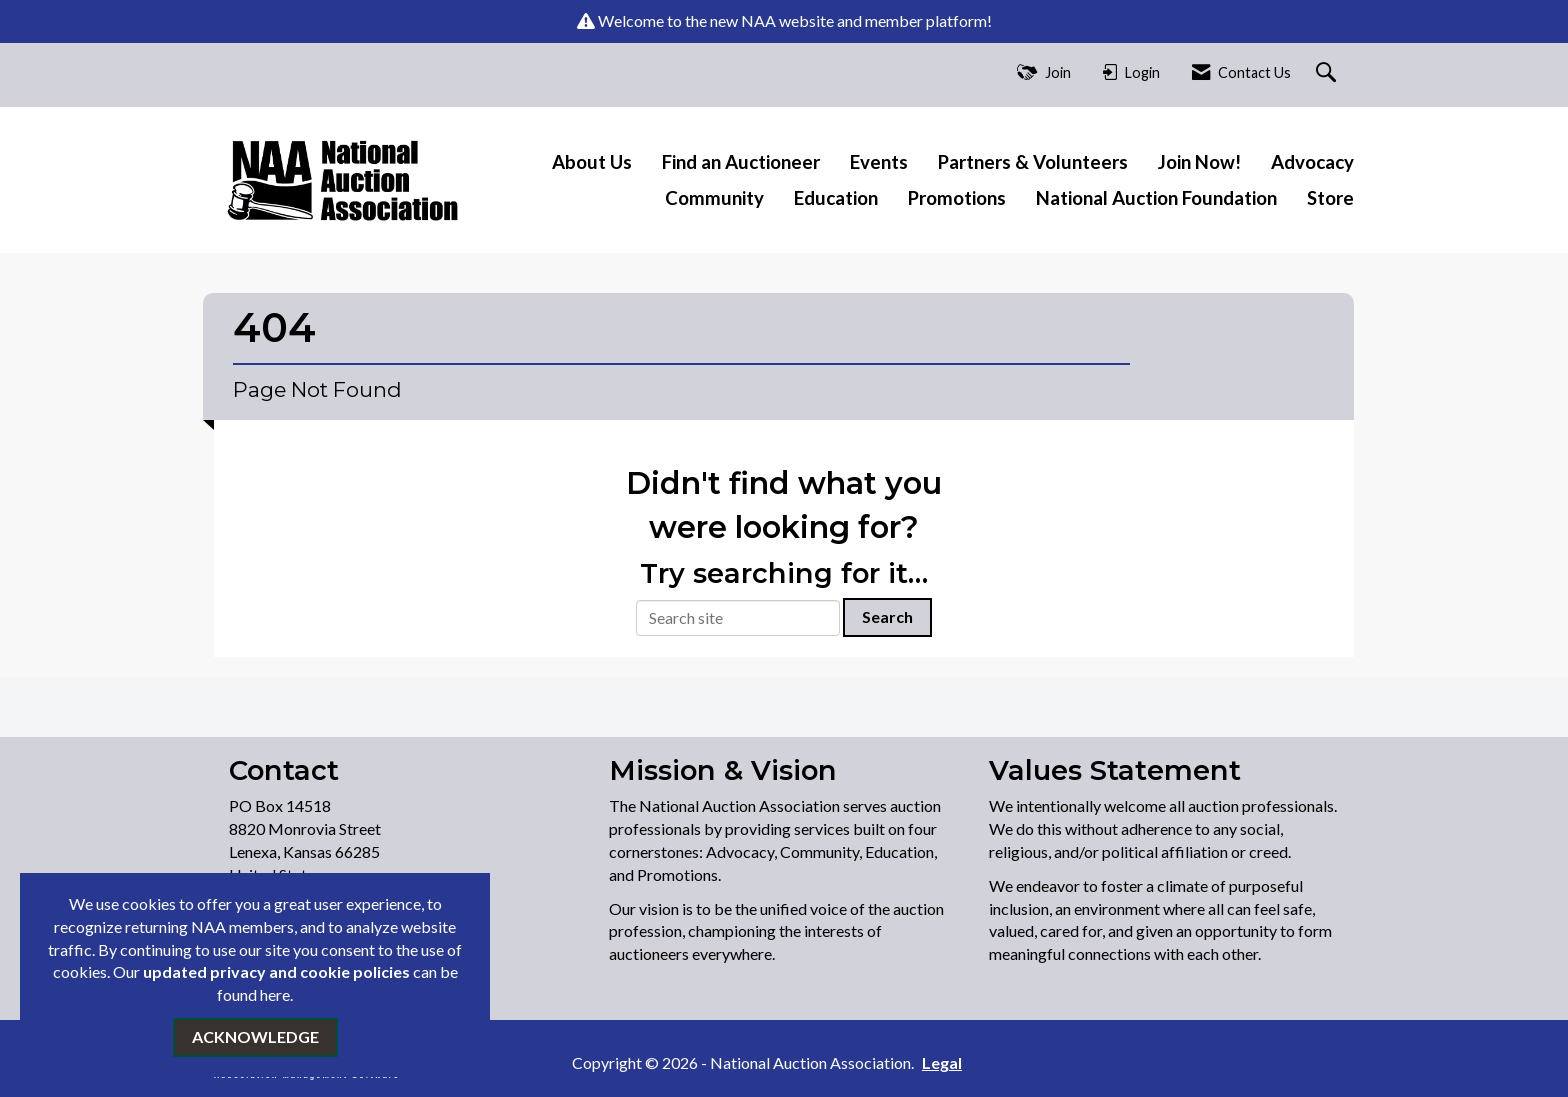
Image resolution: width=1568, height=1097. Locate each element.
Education (836, 198)
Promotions (957, 198)
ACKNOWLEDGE (255, 1036)
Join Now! (1199, 162)
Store (1330, 198)
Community (714, 198)
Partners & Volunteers (1033, 162)
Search (887, 616)
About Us (592, 162)
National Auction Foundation (1156, 198)
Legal (942, 1062)
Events (879, 162)
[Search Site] (1328, 73)
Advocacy (1312, 162)
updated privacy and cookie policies (276, 971)
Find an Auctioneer (741, 162)
